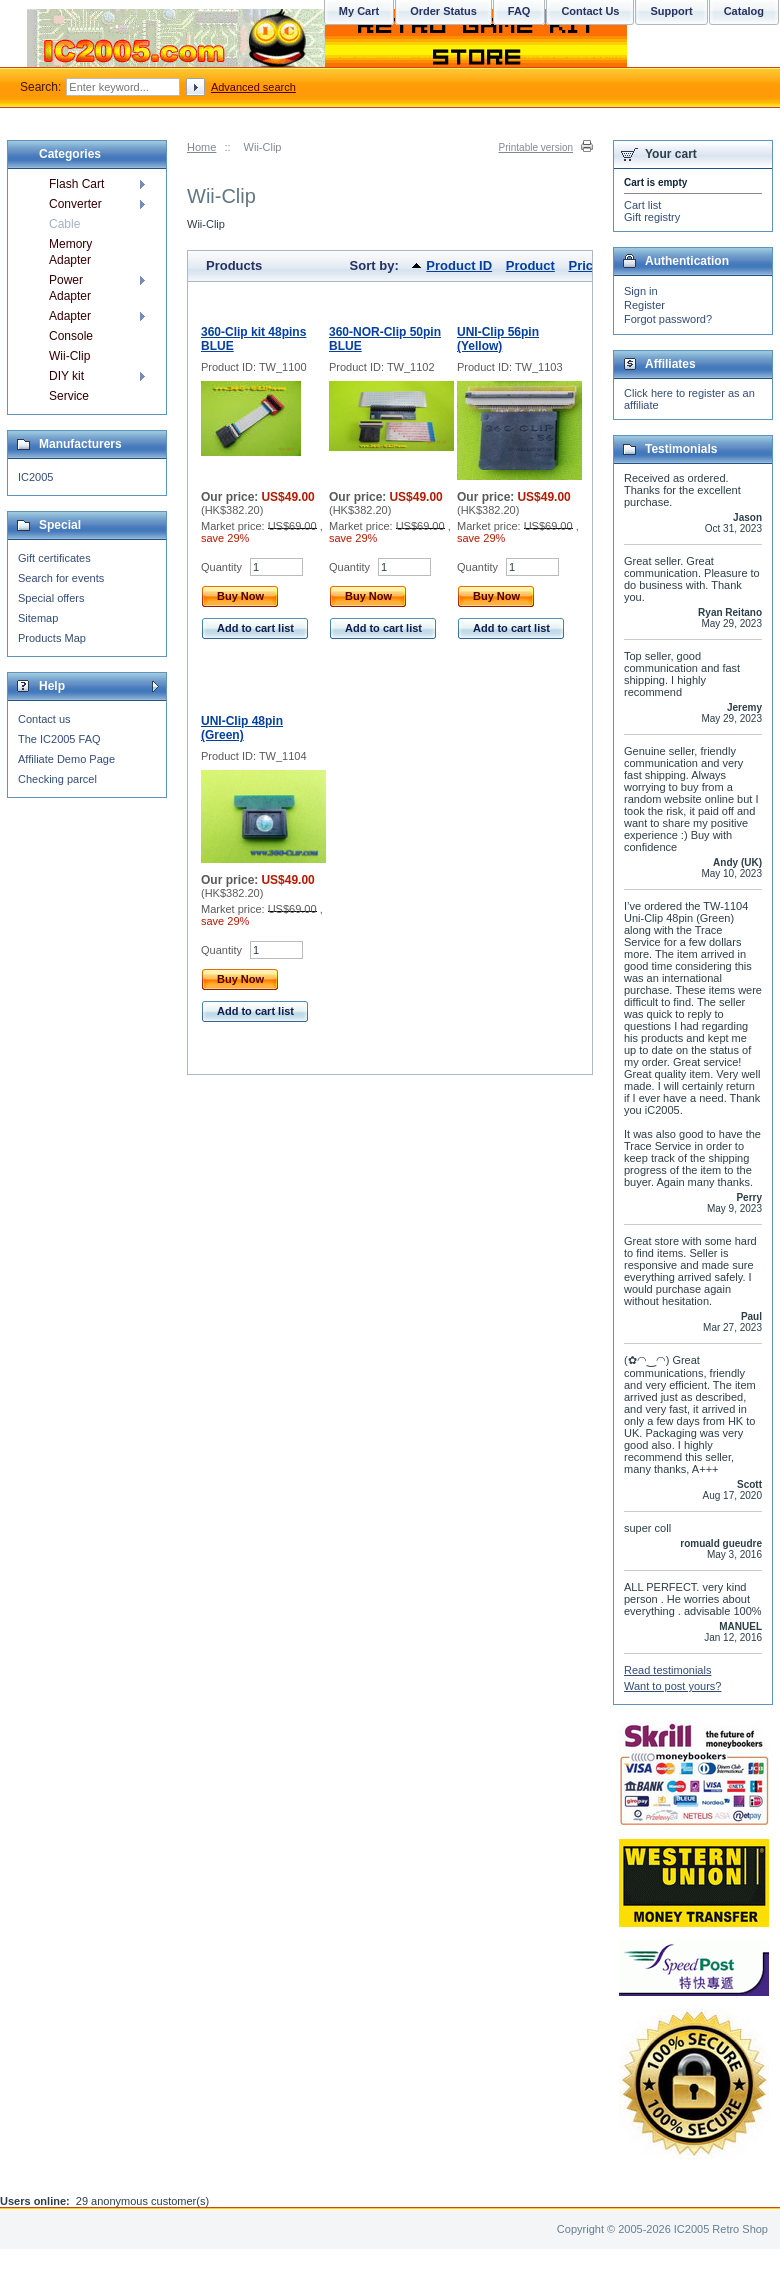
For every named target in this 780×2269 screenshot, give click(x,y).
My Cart (359, 11)
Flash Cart (76, 184)
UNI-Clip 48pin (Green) (242, 728)
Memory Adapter (70, 252)
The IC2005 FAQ (59, 739)
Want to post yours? (672, 1686)
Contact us (44, 719)
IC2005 (35, 477)
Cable (64, 224)
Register (644, 305)
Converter (75, 204)
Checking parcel (57, 779)
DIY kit (66, 376)
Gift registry (652, 217)
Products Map (52, 638)
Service (69, 396)
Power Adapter (70, 288)
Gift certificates (54, 558)
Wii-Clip (69, 356)
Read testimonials (667, 1670)
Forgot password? (668, 319)
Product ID (459, 265)
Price (584, 265)
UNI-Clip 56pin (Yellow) (498, 339)
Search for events (61, 578)
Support (671, 11)
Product (530, 265)
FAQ (519, 11)
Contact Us (590, 11)
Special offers (51, 598)
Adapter (70, 316)
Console (71, 336)
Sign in (641, 291)
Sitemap (38, 618)
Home (201, 147)
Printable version (536, 147)
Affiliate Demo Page (66, 759)
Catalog (744, 11)
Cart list (642, 205)
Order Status (443, 11)
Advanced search (253, 87)
